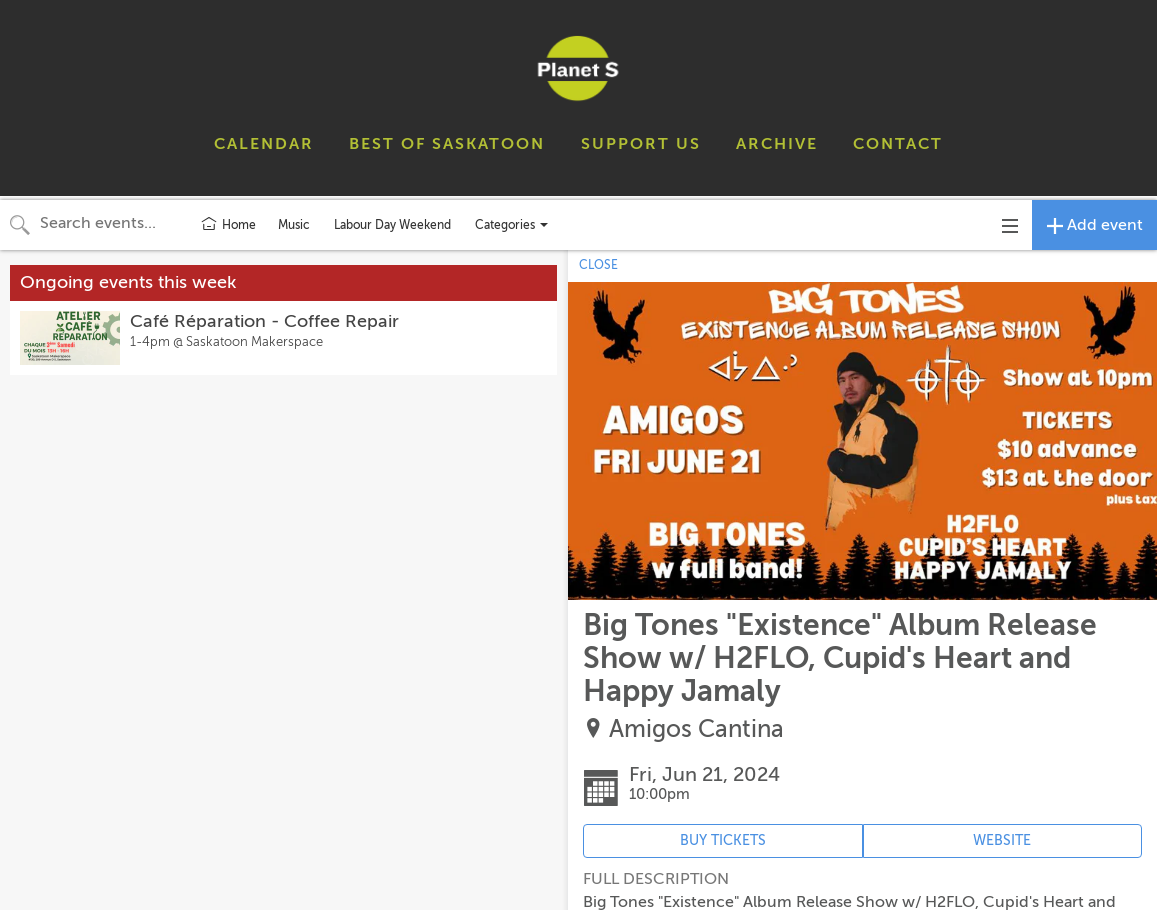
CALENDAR (264, 144)
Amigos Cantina (696, 729)
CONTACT (898, 144)
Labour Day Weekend (392, 225)
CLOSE (598, 265)
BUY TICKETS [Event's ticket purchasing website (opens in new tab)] (723, 840)
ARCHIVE (777, 144)
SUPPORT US (641, 144)
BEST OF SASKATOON (447, 144)
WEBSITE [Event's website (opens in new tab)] (1002, 840)
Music (294, 225)
